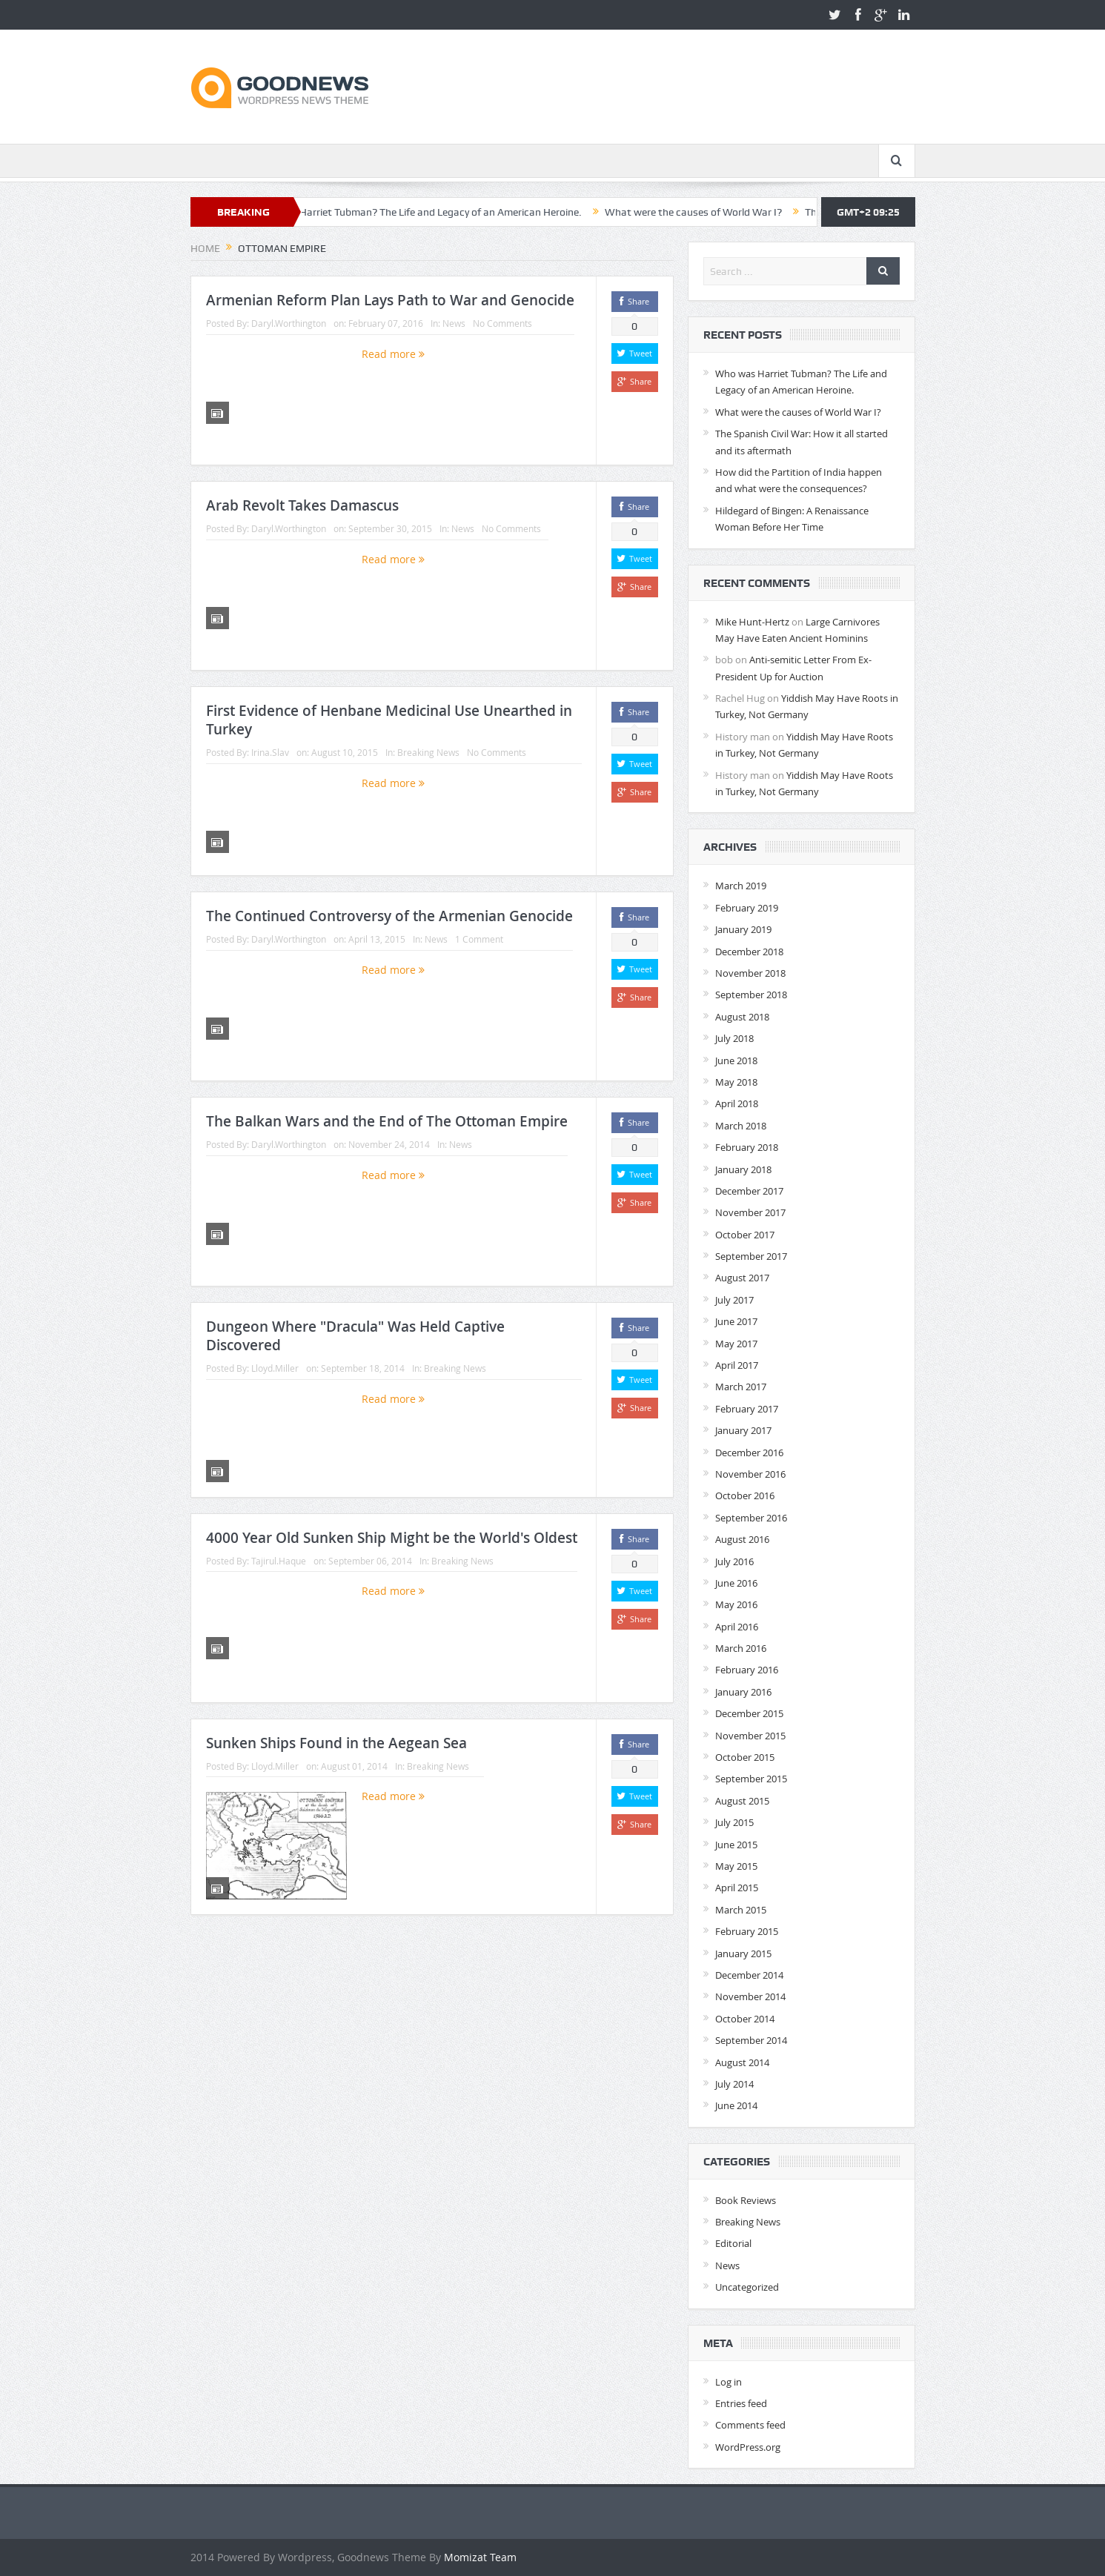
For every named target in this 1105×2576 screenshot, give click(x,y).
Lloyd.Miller (275, 1368)
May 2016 (736, 1604)
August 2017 (742, 1277)
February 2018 (746, 1147)
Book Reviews (745, 2200)
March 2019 (740, 885)
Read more (393, 354)
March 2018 (740, 1125)
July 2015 (734, 1822)
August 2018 (742, 1016)
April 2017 (736, 1365)
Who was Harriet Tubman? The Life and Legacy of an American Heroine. (436, 212)
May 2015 (736, 1866)
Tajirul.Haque (278, 1561)
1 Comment (479, 939)
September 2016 (751, 1517)
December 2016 (749, 1452)
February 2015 (746, 1931)
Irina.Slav (270, 752)
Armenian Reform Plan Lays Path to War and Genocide (390, 300)
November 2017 (750, 1212)
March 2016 (740, 1648)
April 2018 (736, 1103)
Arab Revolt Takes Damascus (302, 505)
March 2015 (740, 1909)
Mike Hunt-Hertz (752, 621)
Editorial (733, 2243)
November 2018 (750, 973)
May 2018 (736, 1082)
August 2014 (742, 2062)
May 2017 (736, 1343)
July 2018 (734, 1038)
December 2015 (749, 1713)
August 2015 (742, 1800)
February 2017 (746, 1408)
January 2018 (743, 1169)
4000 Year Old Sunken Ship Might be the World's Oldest (391, 1537)
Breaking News (428, 752)
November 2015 (750, 1735)
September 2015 (751, 1778)
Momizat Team (480, 2557)
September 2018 (751, 994)
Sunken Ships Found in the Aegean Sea (336, 1743)
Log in (728, 2382)
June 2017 (736, 1321)
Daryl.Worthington (288, 323)
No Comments (502, 323)
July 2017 (734, 1300)
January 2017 (743, 1430)
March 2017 (740, 1386)
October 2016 (744, 1495)
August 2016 (742, 1539)
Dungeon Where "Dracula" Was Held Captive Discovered (355, 1336)
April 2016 (736, 1626)
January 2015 (743, 1953)
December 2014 (749, 1975)
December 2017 (749, 1191)
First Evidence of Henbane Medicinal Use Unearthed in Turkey (389, 720)
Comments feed (750, 2424)
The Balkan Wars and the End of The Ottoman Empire (387, 1121)
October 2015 (744, 1757)
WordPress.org (747, 2447)
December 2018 (749, 951)
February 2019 (746, 907)
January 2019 (743, 929)
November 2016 (750, 1474)
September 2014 (751, 2040)
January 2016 (743, 1692)
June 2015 (736, 1844)
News (453, 323)
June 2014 (736, 2105)
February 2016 (746, 1669)
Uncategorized (747, 2287)
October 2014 (744, 2018)
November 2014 (750, 1996)
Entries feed (741, 2403)
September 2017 (751, 1256)
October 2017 (744, 1234)
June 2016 (736, 1583)
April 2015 (736, 1887)
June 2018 (736, 1060)
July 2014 (734, 2084)
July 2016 (734, 1561)
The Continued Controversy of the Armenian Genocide (389, 916)
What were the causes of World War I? (711, 212)
